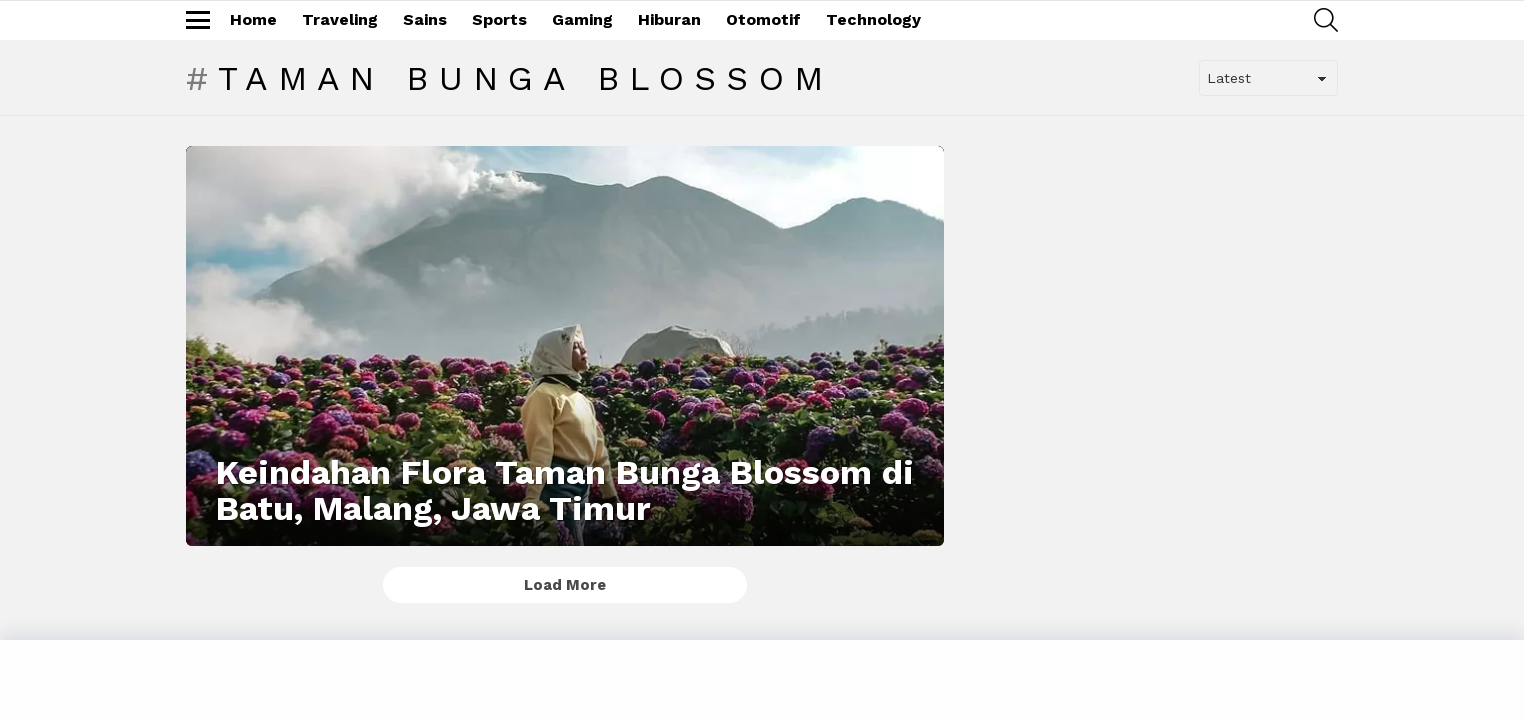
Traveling (340, 19)
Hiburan (669, 19)
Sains (425, 19)
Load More (565, 585)
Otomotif (763, 19)
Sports (499, 19)
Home (253, 19)
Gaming (582, 19)
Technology (873, 19)
